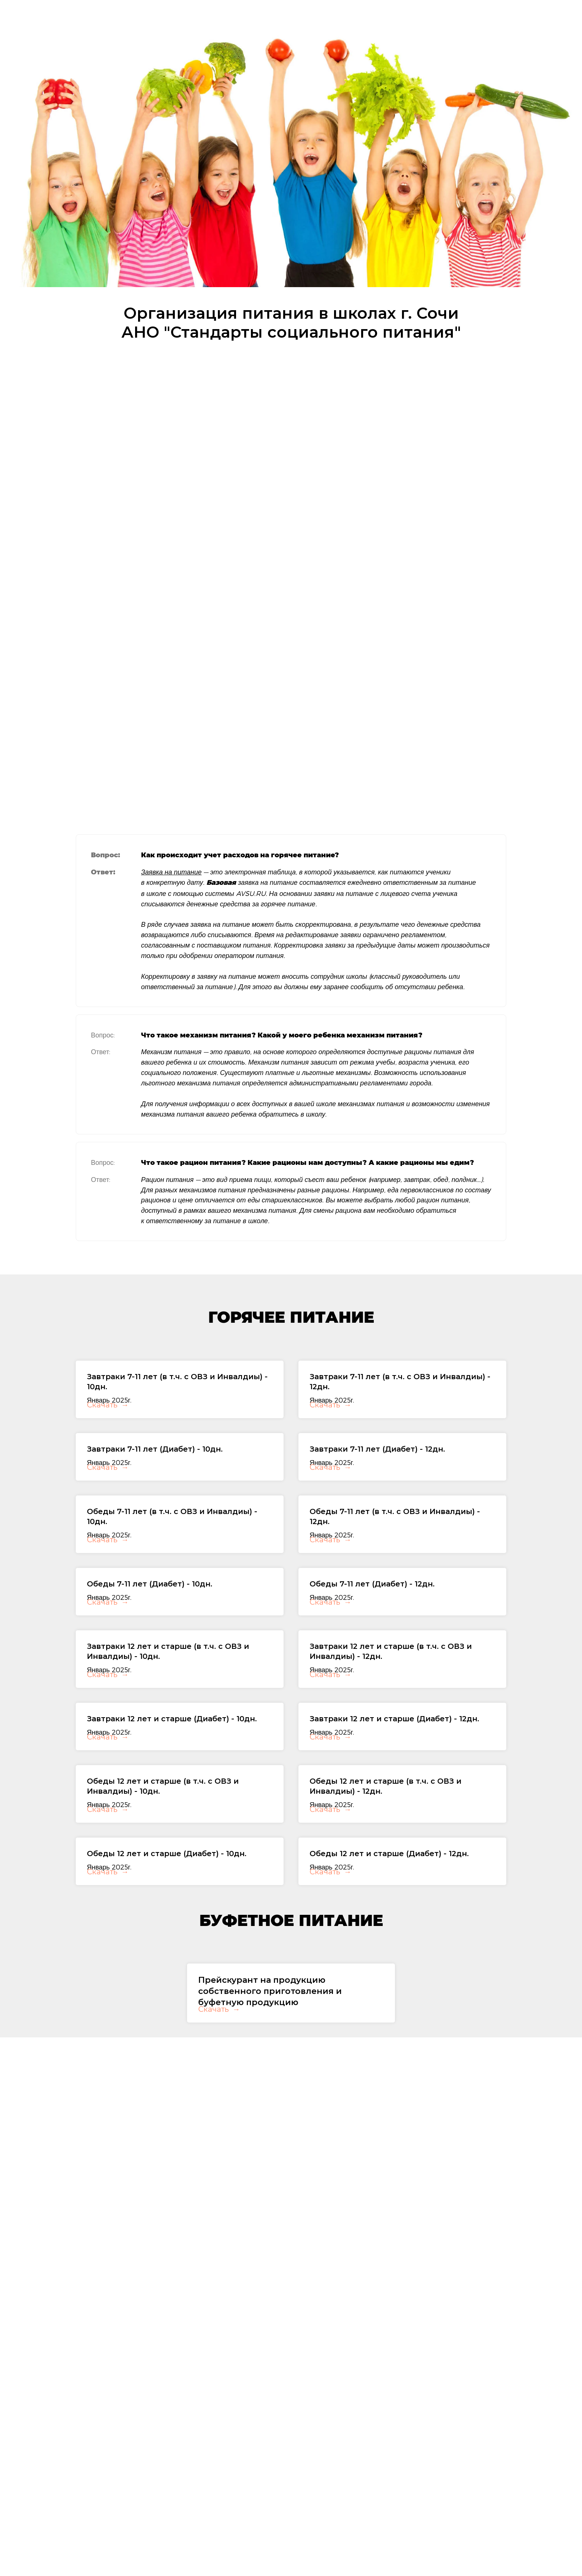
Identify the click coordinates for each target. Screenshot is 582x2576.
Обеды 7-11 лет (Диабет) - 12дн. (372, 1640)
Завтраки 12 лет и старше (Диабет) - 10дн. (172, 1813)
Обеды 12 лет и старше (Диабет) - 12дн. (389, 1986)
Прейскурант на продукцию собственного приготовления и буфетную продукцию (270, 2142)
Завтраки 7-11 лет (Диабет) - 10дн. (155, 1468)
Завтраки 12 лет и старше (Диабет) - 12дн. (394, 1813)
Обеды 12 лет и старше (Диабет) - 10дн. (166, 1986)
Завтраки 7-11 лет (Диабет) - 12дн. (377, 1468)
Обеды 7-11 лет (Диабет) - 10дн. (149, 1640)
